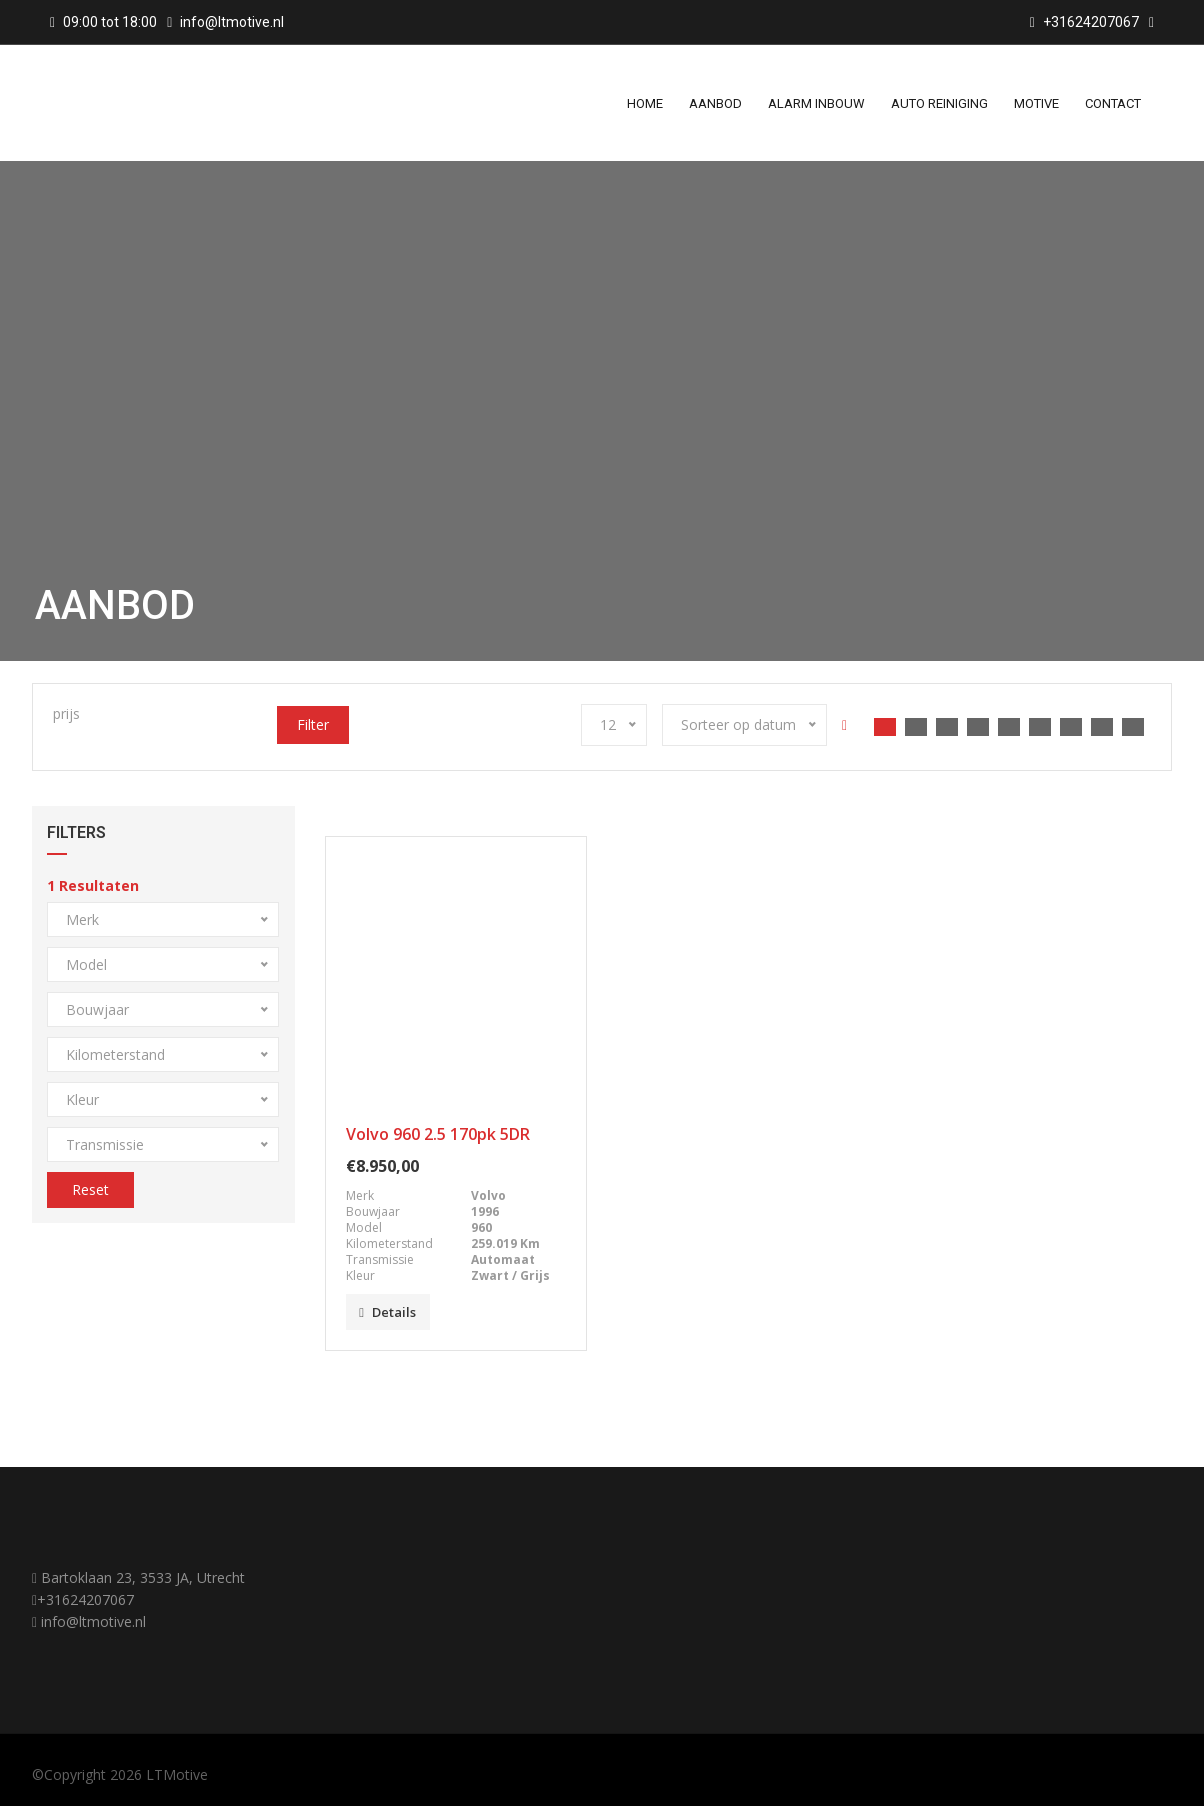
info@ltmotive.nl (232, 22)
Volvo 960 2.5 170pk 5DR (438, 1134)
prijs (66, 713)
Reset (90, 1189)
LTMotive (177, 1774)
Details (387, 1312)
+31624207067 (85, 1599)
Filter (313, 724)
